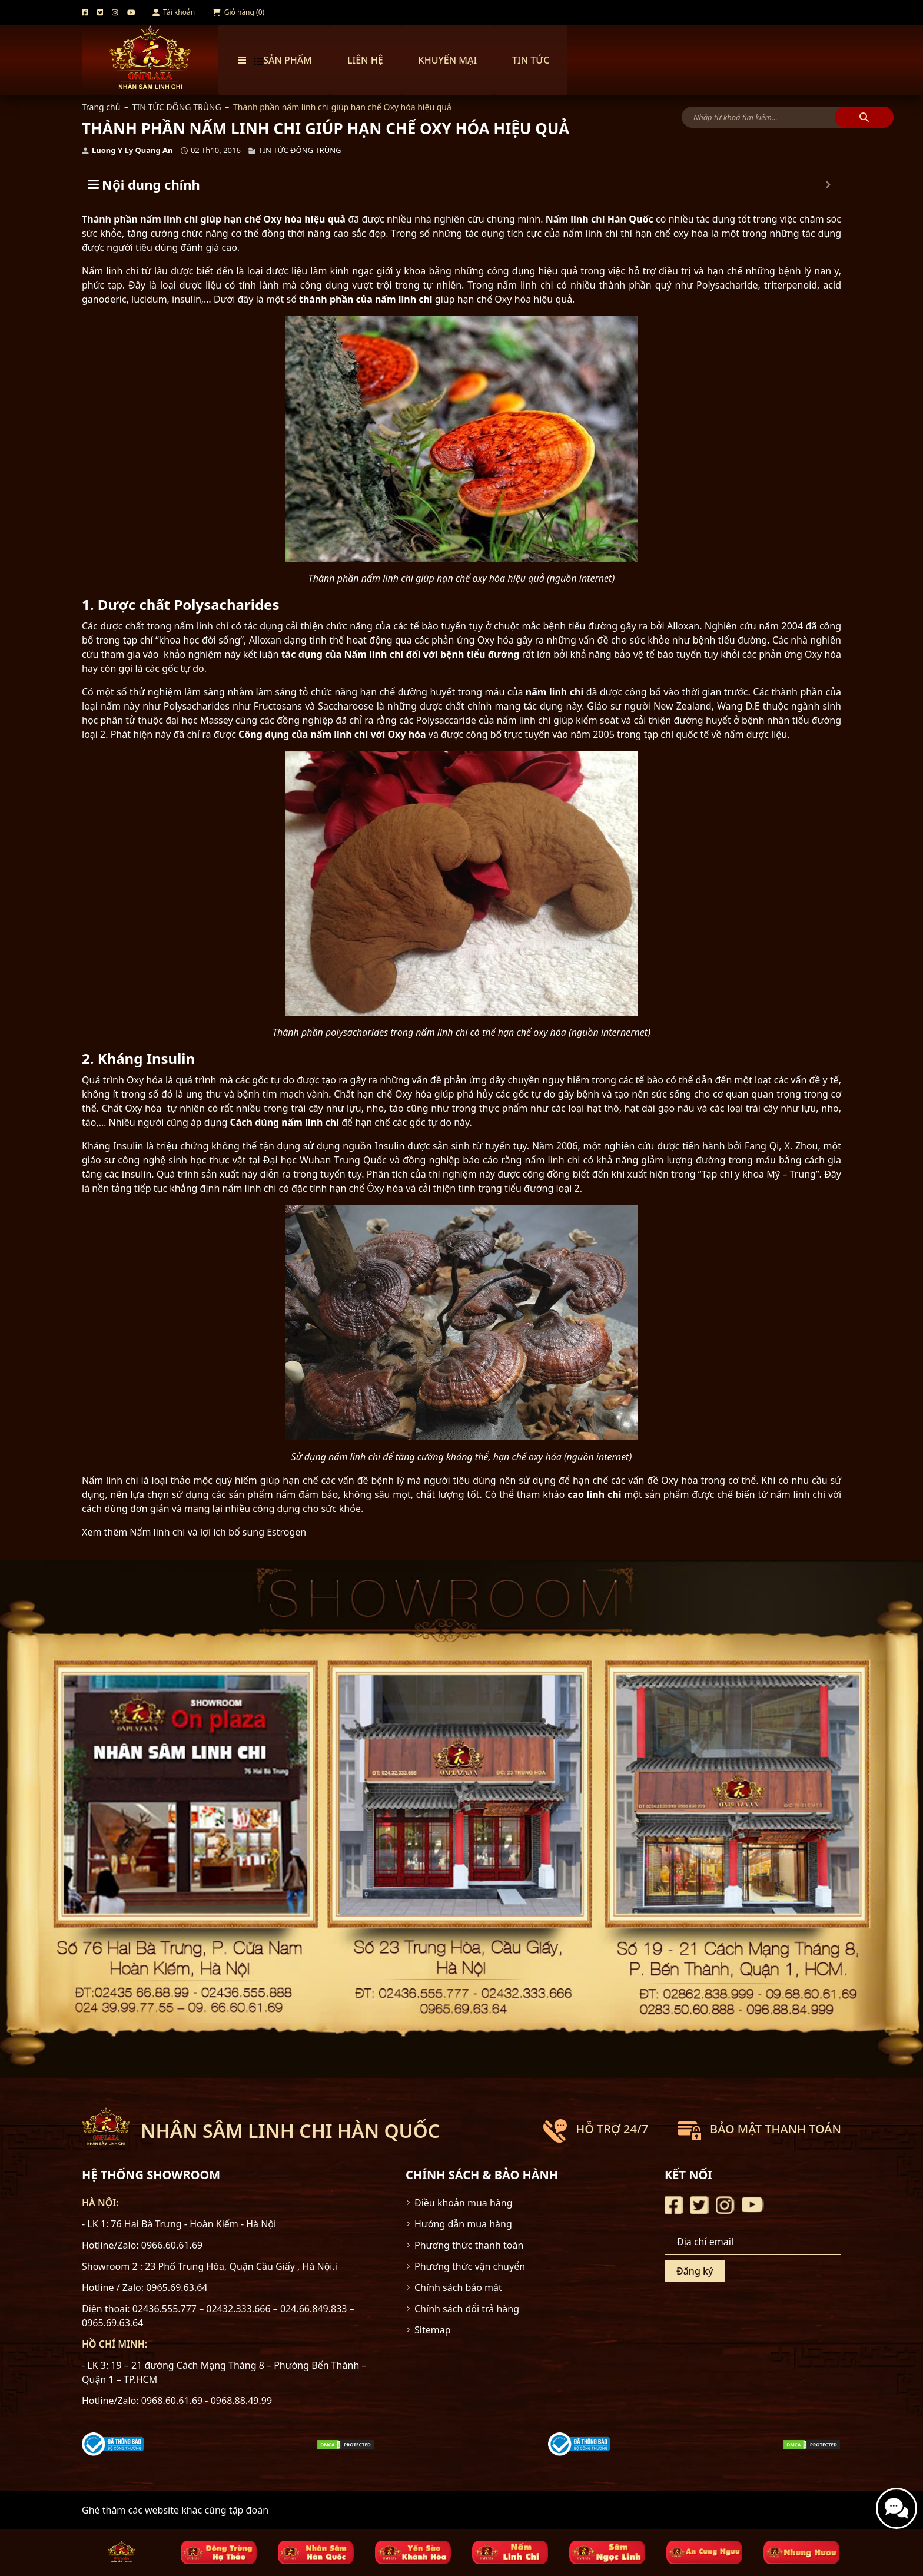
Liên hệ (365, 60)
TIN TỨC (530, 60)
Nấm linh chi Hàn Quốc (599, 219)
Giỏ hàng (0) (238, 12)
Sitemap (432, 2329)
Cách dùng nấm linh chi (285, 1122)
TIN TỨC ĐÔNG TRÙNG (176, 106)
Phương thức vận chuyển (469, 2266)
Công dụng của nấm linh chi (303, 734)
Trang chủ (101, 106)
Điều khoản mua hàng (463, 2202)
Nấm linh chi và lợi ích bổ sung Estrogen (218, 1532)
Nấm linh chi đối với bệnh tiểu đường (432, 654)
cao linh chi (594, 1494)
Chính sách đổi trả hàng (466, 2308)
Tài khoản (173, 12)
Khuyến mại (448, 60)
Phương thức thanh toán (468, 2245)
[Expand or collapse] (828, 184)
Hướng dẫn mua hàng (463, 2223)
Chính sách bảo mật (458, 2287)
